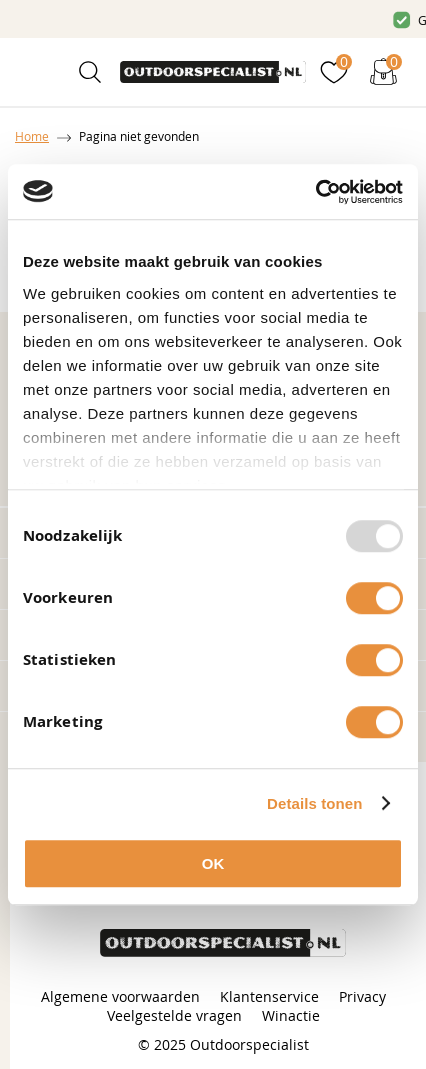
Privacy (362, 996)
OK (213, 863)
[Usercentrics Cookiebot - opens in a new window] (315, 192)
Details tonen (314, 803)
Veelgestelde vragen (174, 1015)
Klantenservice (269, 996)
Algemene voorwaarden (120, 996)
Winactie (291, 1015)
